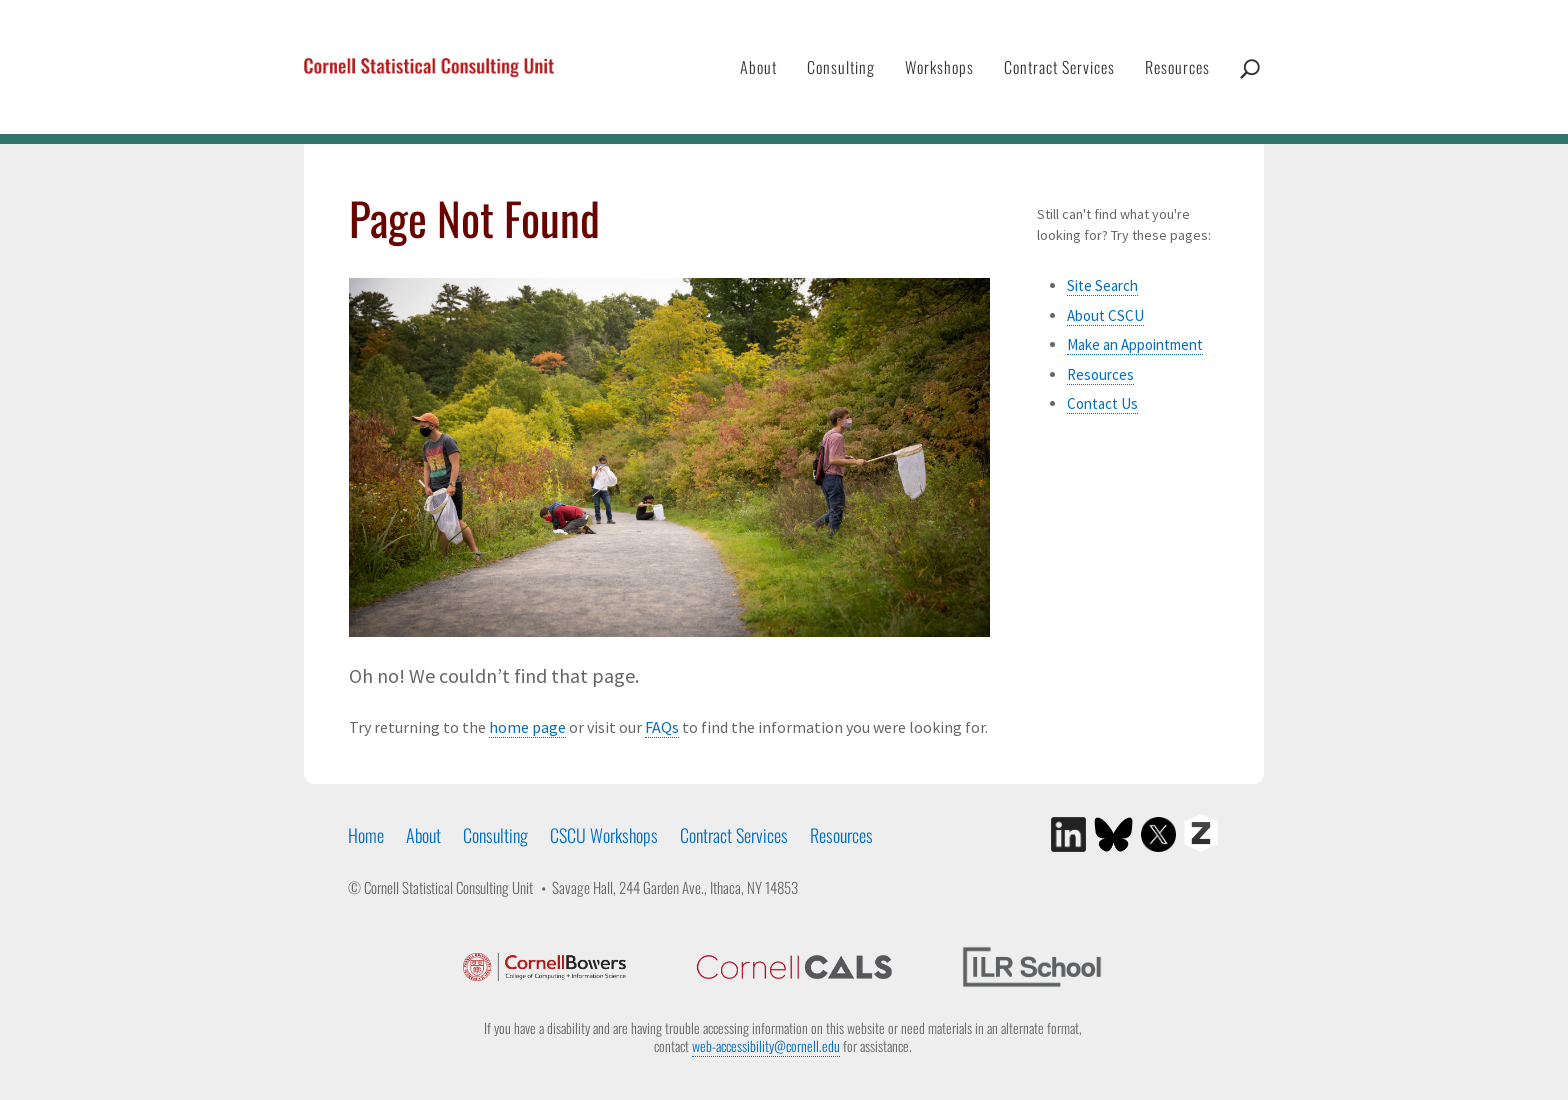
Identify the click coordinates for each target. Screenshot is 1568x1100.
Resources (1177, 67)
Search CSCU (1250, 89)
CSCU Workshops (604, 835)
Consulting (841, 67)
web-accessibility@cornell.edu (766, 1045)
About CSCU (1105, 315)
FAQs (662, 727)
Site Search (1102, 285)
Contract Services (1059, 67)
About (758, 67)
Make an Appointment (1135, 344)
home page (527, 727)
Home (366, 835)
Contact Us (1102, 403)
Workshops (939, 67)
